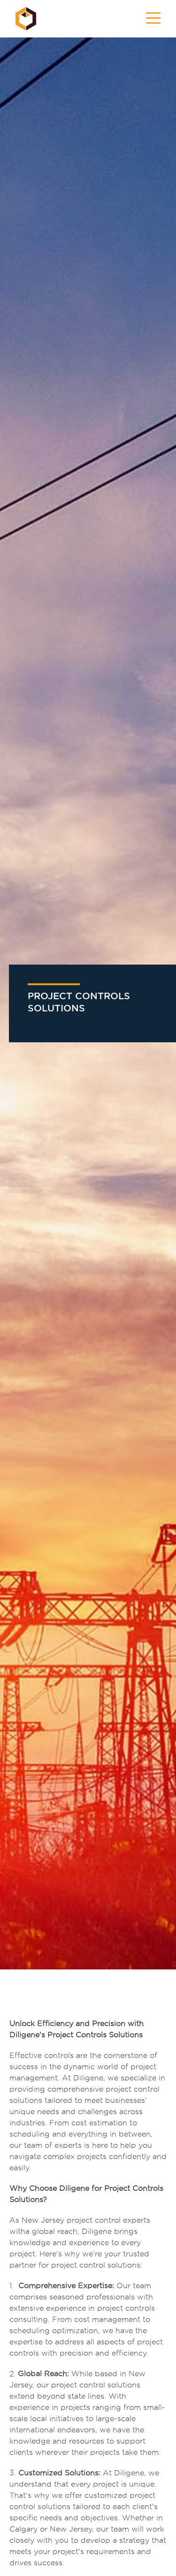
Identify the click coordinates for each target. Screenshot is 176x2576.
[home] (23, 18)
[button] (153, 19)
